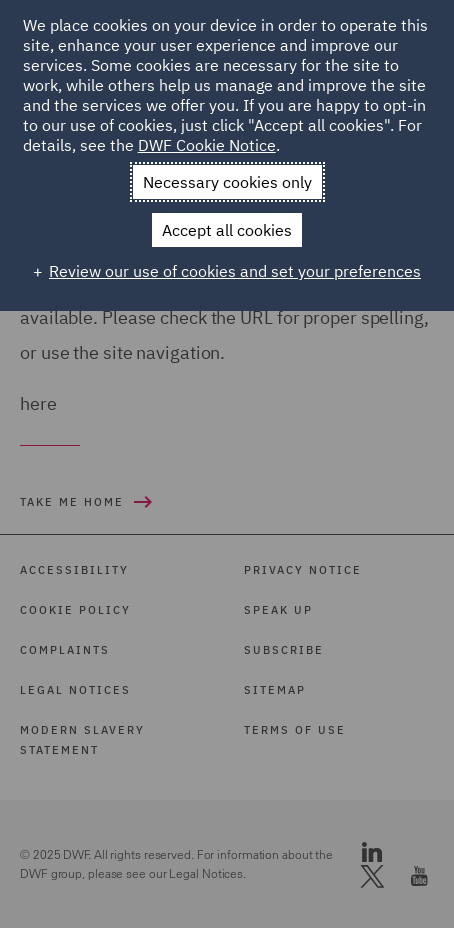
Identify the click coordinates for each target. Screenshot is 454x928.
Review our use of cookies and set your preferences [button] (235, 271)
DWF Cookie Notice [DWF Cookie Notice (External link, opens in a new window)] (207, 145)
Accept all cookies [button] (227, 230)
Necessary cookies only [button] (227, 182)
